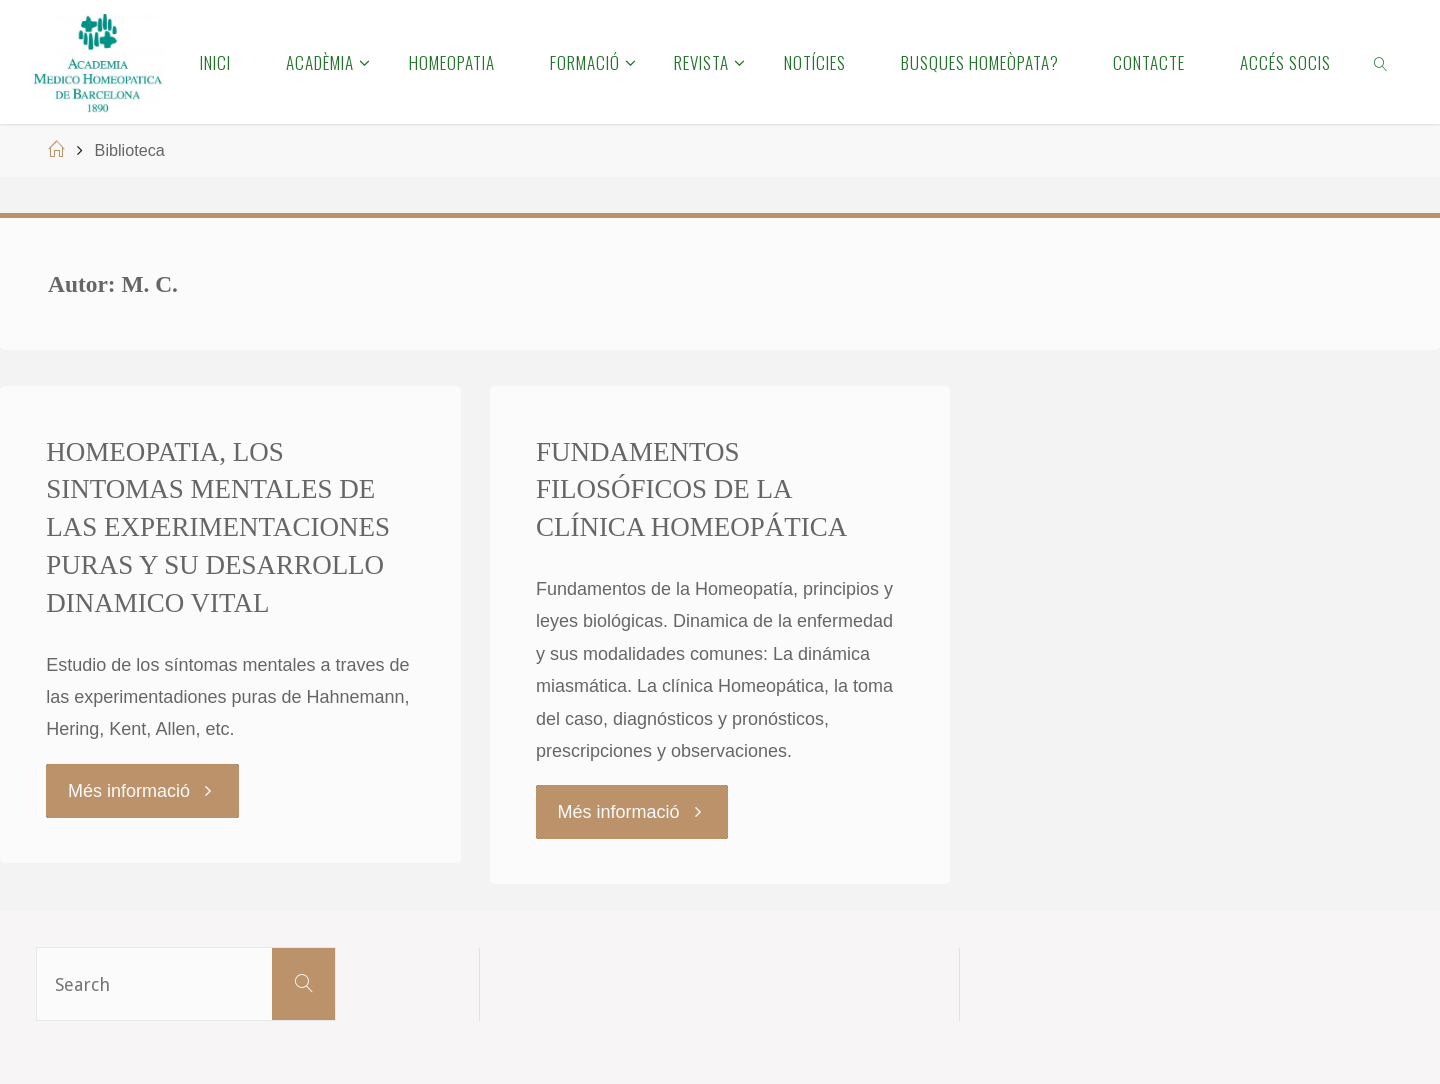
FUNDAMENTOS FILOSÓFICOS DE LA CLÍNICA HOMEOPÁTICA (691, 490)
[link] (1382, 62)
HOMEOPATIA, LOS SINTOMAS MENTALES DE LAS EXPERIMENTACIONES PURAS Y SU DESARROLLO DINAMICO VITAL (218, 527)
